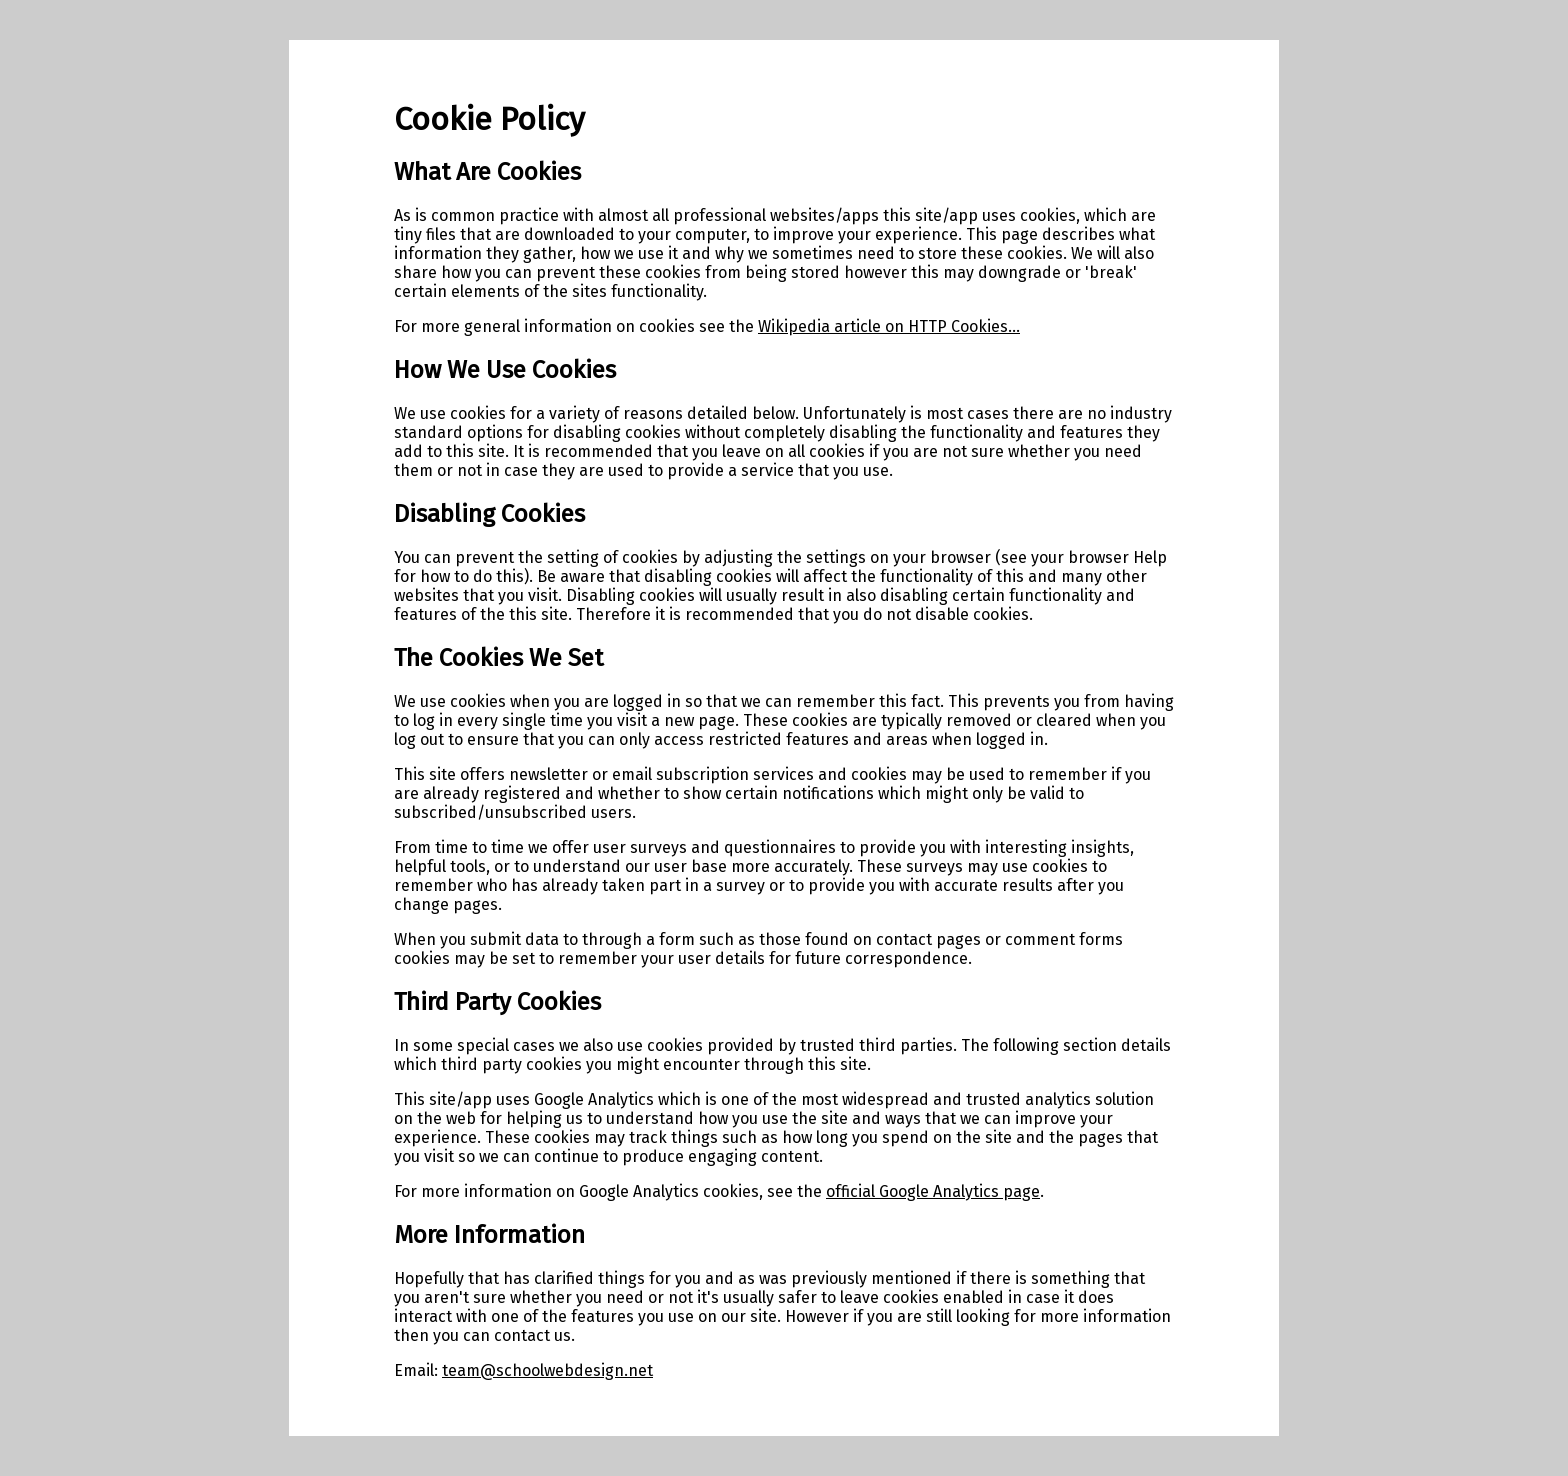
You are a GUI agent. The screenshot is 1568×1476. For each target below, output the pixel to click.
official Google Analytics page (933, 1191)
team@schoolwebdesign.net (547, 1370)
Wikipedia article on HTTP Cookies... (889, 326)
